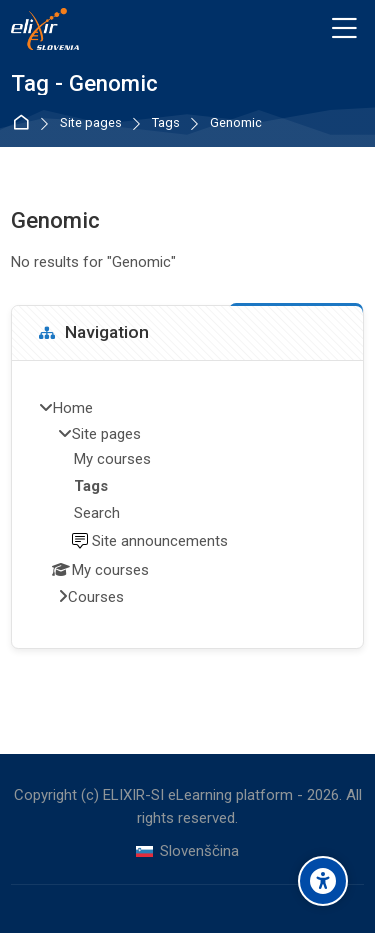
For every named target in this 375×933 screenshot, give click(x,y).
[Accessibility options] (323, 881)
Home (24, 123)
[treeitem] (187, 504)
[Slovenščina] (187, 851)
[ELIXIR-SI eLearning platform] (45, 29)
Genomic (236, 123)
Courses (96, 597)
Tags (166, 123)
